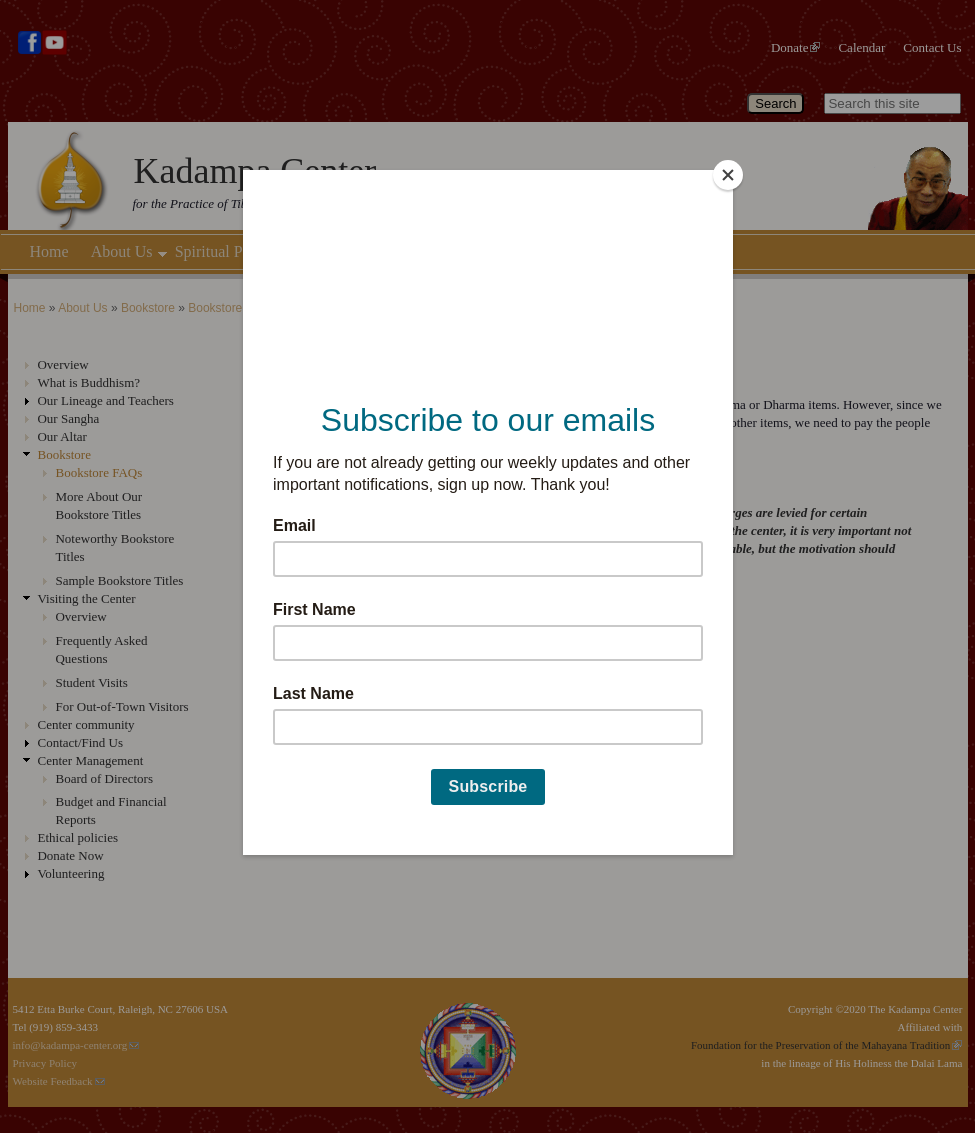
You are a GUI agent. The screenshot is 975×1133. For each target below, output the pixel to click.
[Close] (728, 175)
